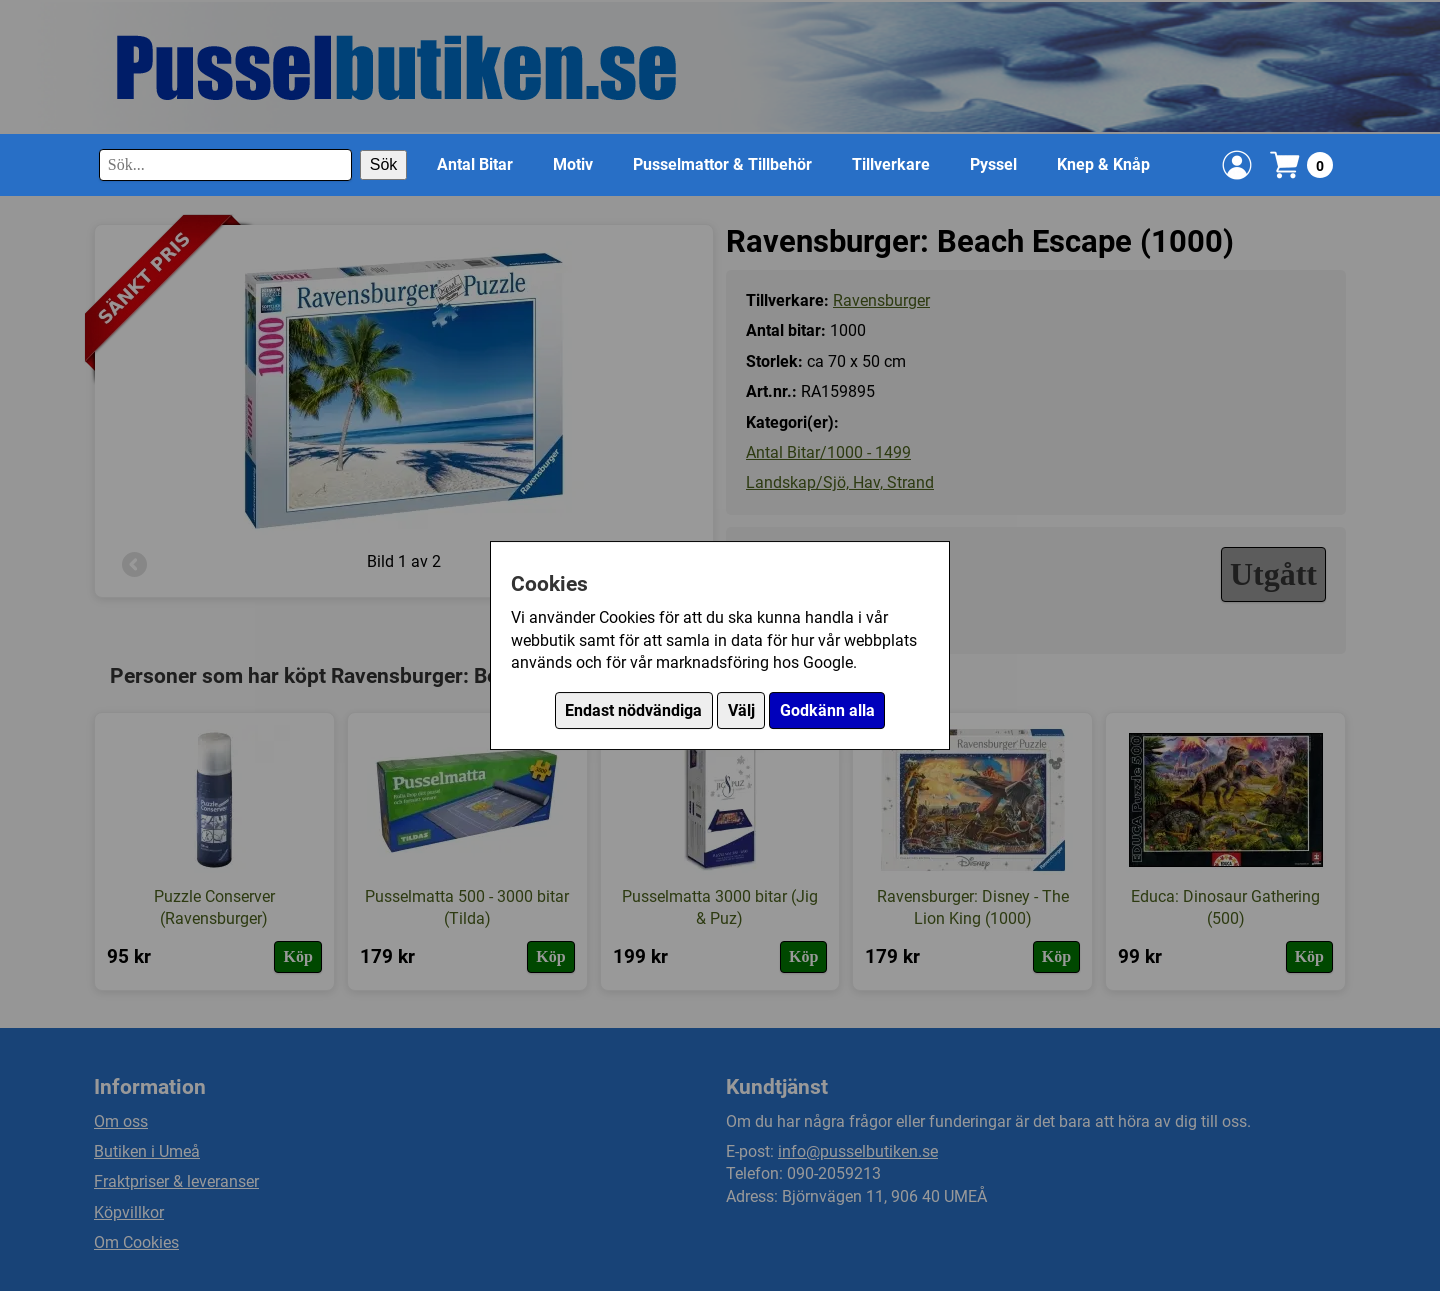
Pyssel (993, 164)
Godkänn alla (827, 710)
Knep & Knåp (1103, 164)
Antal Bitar (475, 164)
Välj (741, 710)
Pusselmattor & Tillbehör (722, 164)
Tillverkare (891, 164)
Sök (384, 164)
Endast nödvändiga (633, 710)
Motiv (573, 164)
